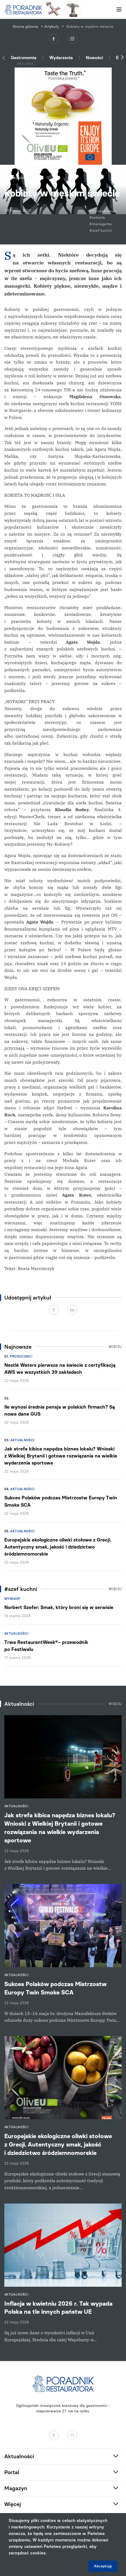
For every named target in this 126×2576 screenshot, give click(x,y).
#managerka (100, 224)
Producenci (21, 1356)
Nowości (94, 57)
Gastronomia (23, 57)
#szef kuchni (100, 230)
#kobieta (97, 217)
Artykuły (51, 26)
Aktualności (22, 1440)
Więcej (115, 1347)
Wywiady (12, 1599)
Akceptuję (103, 2566)
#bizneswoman (102, 211)
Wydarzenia (61, 57)
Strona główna (25, 26)
